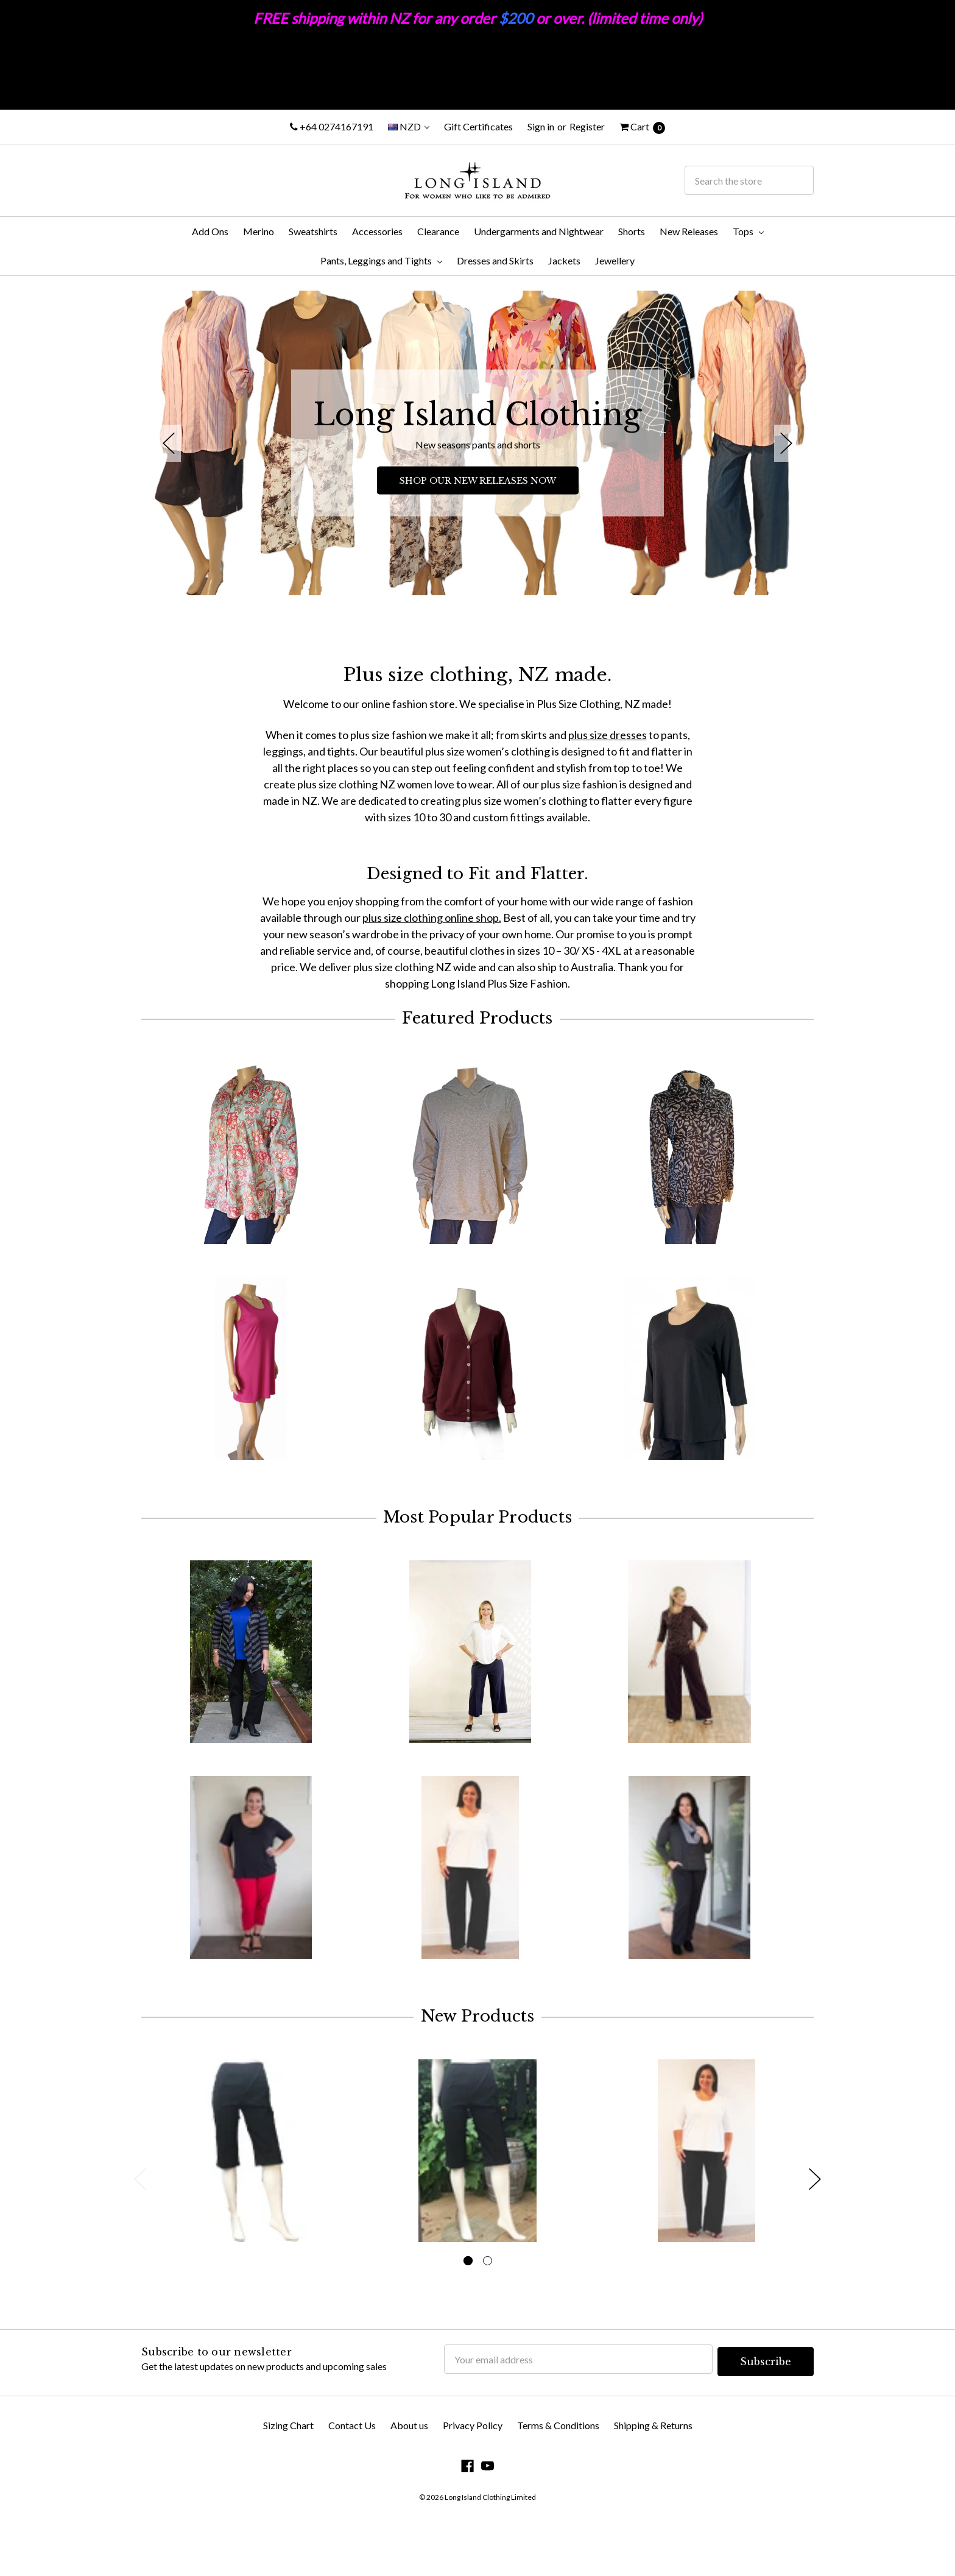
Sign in (540, 126)
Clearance (438, 231)
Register (587, 126)
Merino (258, 231)
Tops (748, 231)
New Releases (689, 231)
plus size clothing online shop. (431, 917)
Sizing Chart (288, 2461)
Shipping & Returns (653, 2461)
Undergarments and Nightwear (539, 231)
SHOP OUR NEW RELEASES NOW (478, 480)
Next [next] (786, 443)
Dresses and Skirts (495, 260)
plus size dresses (607, 734)
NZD (408, 126)
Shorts (631, 231)
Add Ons (210, 231)
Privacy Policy (472, 2461)
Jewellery (615, 260)
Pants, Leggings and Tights (381, 260)
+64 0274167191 (331, 126)
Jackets (564, 260)
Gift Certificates (478, 126)
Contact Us (352, 2461)
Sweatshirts (313, 231)
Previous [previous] (169, 443)
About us (409, 2461)
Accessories (377, 231)
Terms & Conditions (558, 2461)
